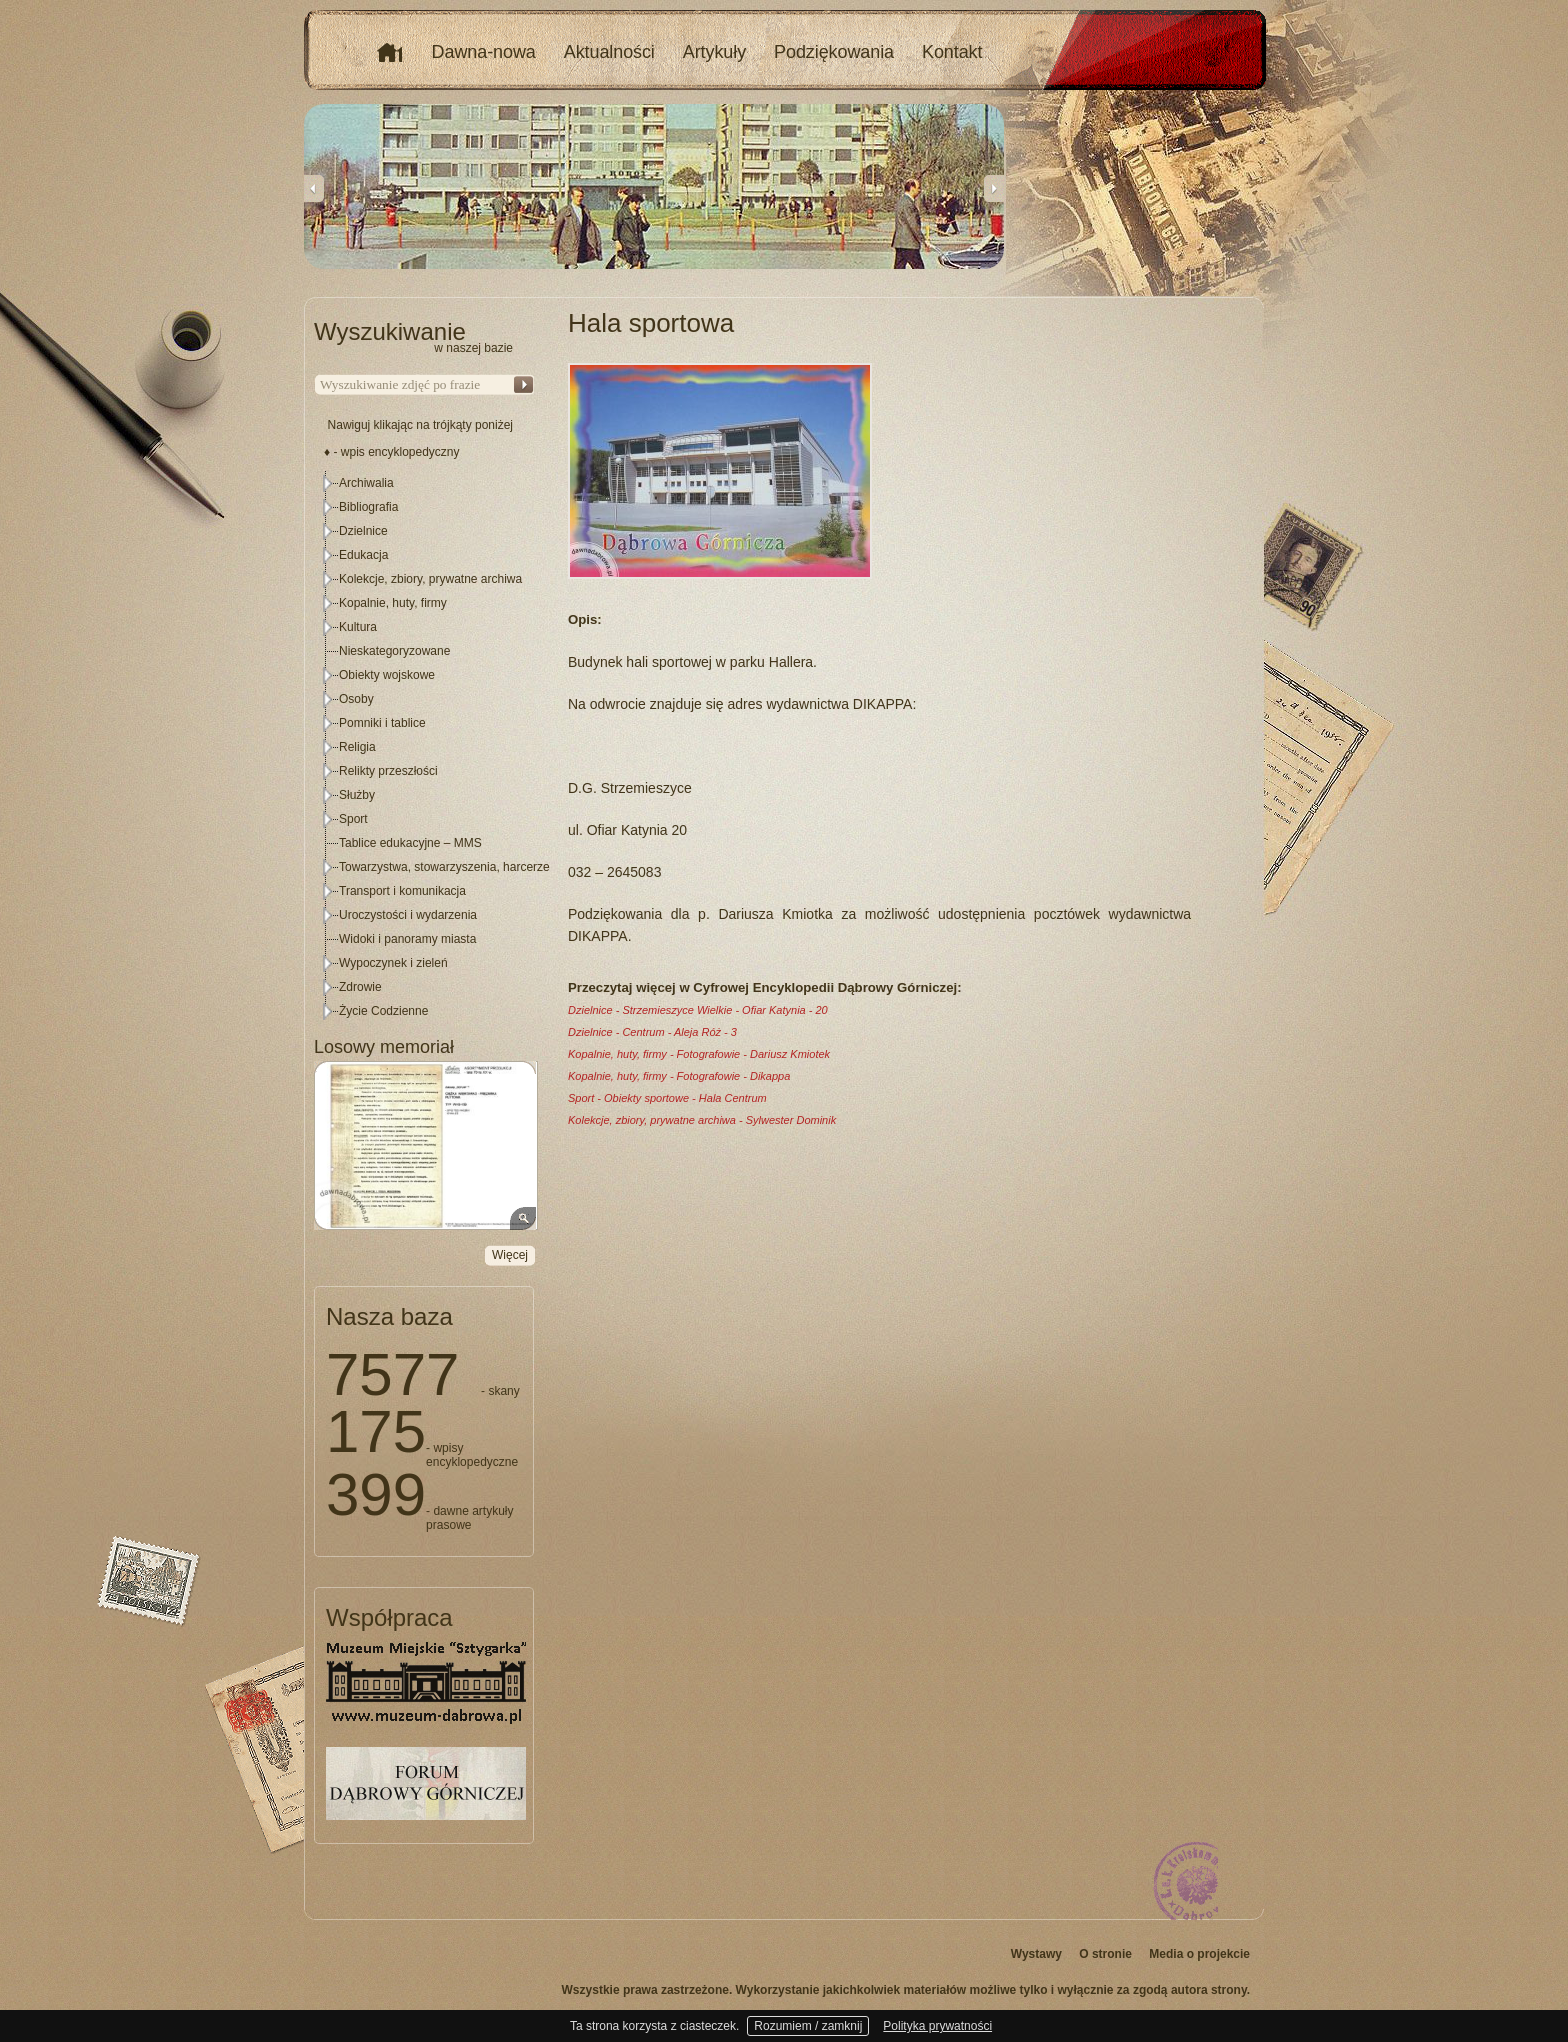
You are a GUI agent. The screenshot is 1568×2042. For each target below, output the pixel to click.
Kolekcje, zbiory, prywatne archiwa (430, 579)
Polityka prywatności (937, 2026)
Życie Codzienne (383, 1011)
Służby (357, 795)
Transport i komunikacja (402, 891)
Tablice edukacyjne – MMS (410, 843)
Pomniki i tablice (382, 723)
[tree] (425, 747)
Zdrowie (360, 987)
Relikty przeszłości (388, 771)
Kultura (358, 627)
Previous (314, 188)
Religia (357, 747)
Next (994, 188)
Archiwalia (366, 483)
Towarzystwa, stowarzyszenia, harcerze (444, 867)
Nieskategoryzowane (394, 651)
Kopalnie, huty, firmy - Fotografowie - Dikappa (679, 1076)
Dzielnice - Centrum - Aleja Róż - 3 (652, 1032)
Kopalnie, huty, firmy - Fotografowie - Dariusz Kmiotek (699, 1054)
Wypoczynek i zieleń (393, 963)
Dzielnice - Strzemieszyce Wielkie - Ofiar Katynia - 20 (698, 1010)
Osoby (356, 699)
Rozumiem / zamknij (808, 2026)
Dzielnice (363, 531)
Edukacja (363, 555)
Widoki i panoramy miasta (407, 939)
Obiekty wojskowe (387, 675)
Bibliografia (368, 507)
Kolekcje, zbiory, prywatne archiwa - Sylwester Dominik (702, 1120)
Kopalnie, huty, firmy (393, 603)
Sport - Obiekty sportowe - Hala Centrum (667, 1098)
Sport (353, 819)
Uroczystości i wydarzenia (408, 915)
